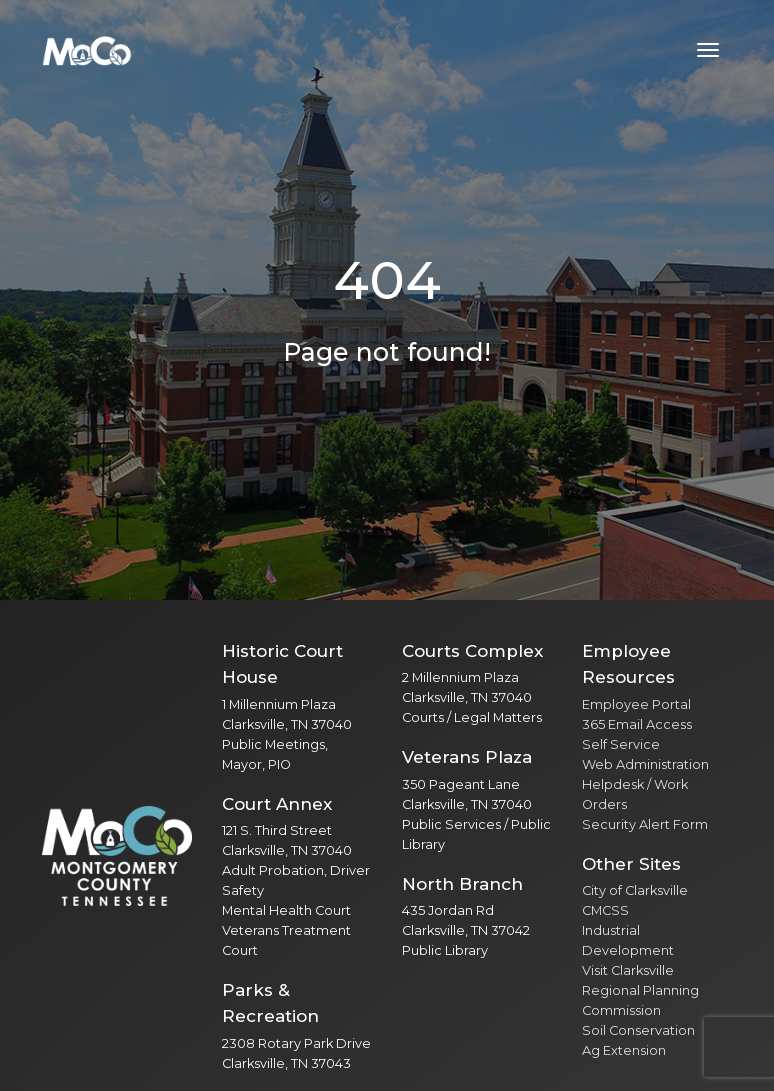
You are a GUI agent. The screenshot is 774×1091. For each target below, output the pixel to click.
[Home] (87, 50)
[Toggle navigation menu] (708, 50)
